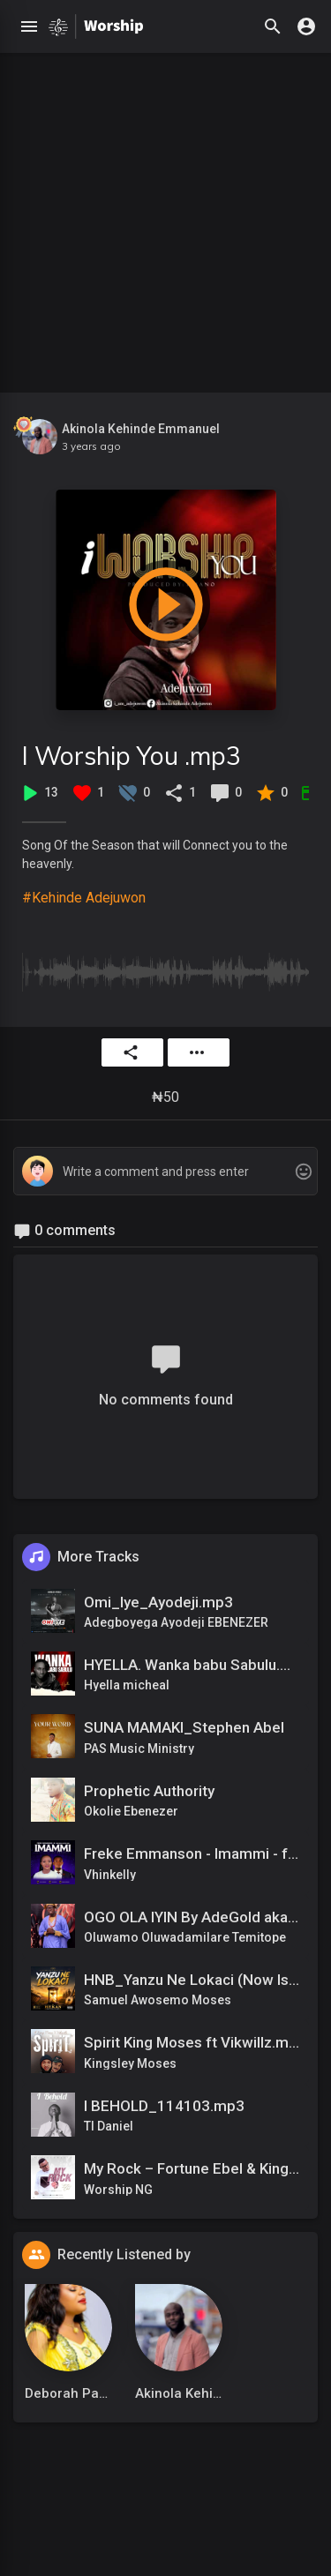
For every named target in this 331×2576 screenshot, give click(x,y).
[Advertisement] (165, 218)
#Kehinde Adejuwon (84, 897)
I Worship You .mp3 (131, 755)
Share (130, 1052)
